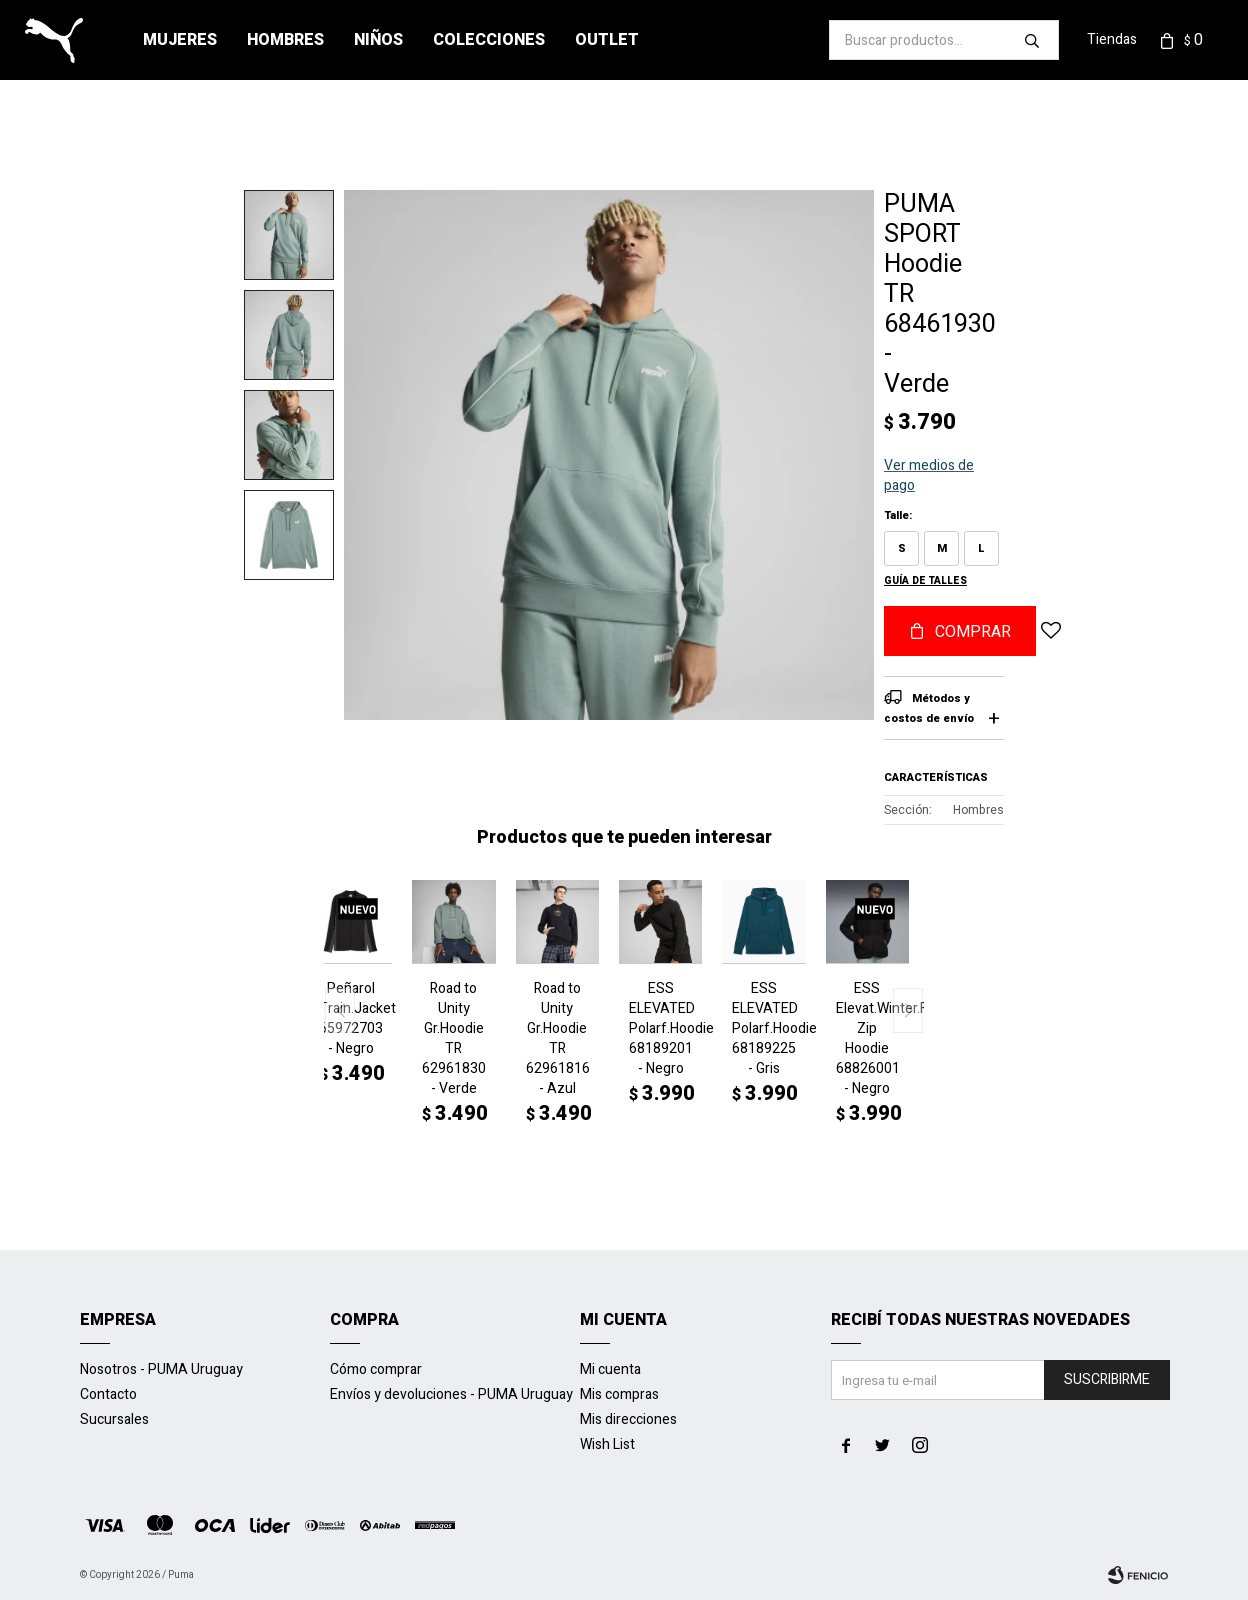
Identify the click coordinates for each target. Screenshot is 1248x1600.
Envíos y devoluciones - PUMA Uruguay (451, 1394)
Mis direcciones (628, 1419)
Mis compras (619, 1394)
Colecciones (489, 40)
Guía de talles (925, 581)
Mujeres (180, 40)
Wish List (607, 1444)
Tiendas (1112, 39)
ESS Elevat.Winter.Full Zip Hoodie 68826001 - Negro (867, 1039)
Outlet (607, 40)
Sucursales (114, 1419)
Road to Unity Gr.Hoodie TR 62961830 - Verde (453, 1039)
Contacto (108, 1394)
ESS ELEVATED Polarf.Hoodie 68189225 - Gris (763, 1029)
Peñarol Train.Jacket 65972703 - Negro (350, 1019)
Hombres (285, 40)
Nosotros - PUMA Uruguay (161, 1369)
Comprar (973, 632)
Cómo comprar (376, 1369)
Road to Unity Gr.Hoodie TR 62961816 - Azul (557, 1039)
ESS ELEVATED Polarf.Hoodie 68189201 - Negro (660, 1029)
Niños (378, 40)
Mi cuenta (610, 1369)
